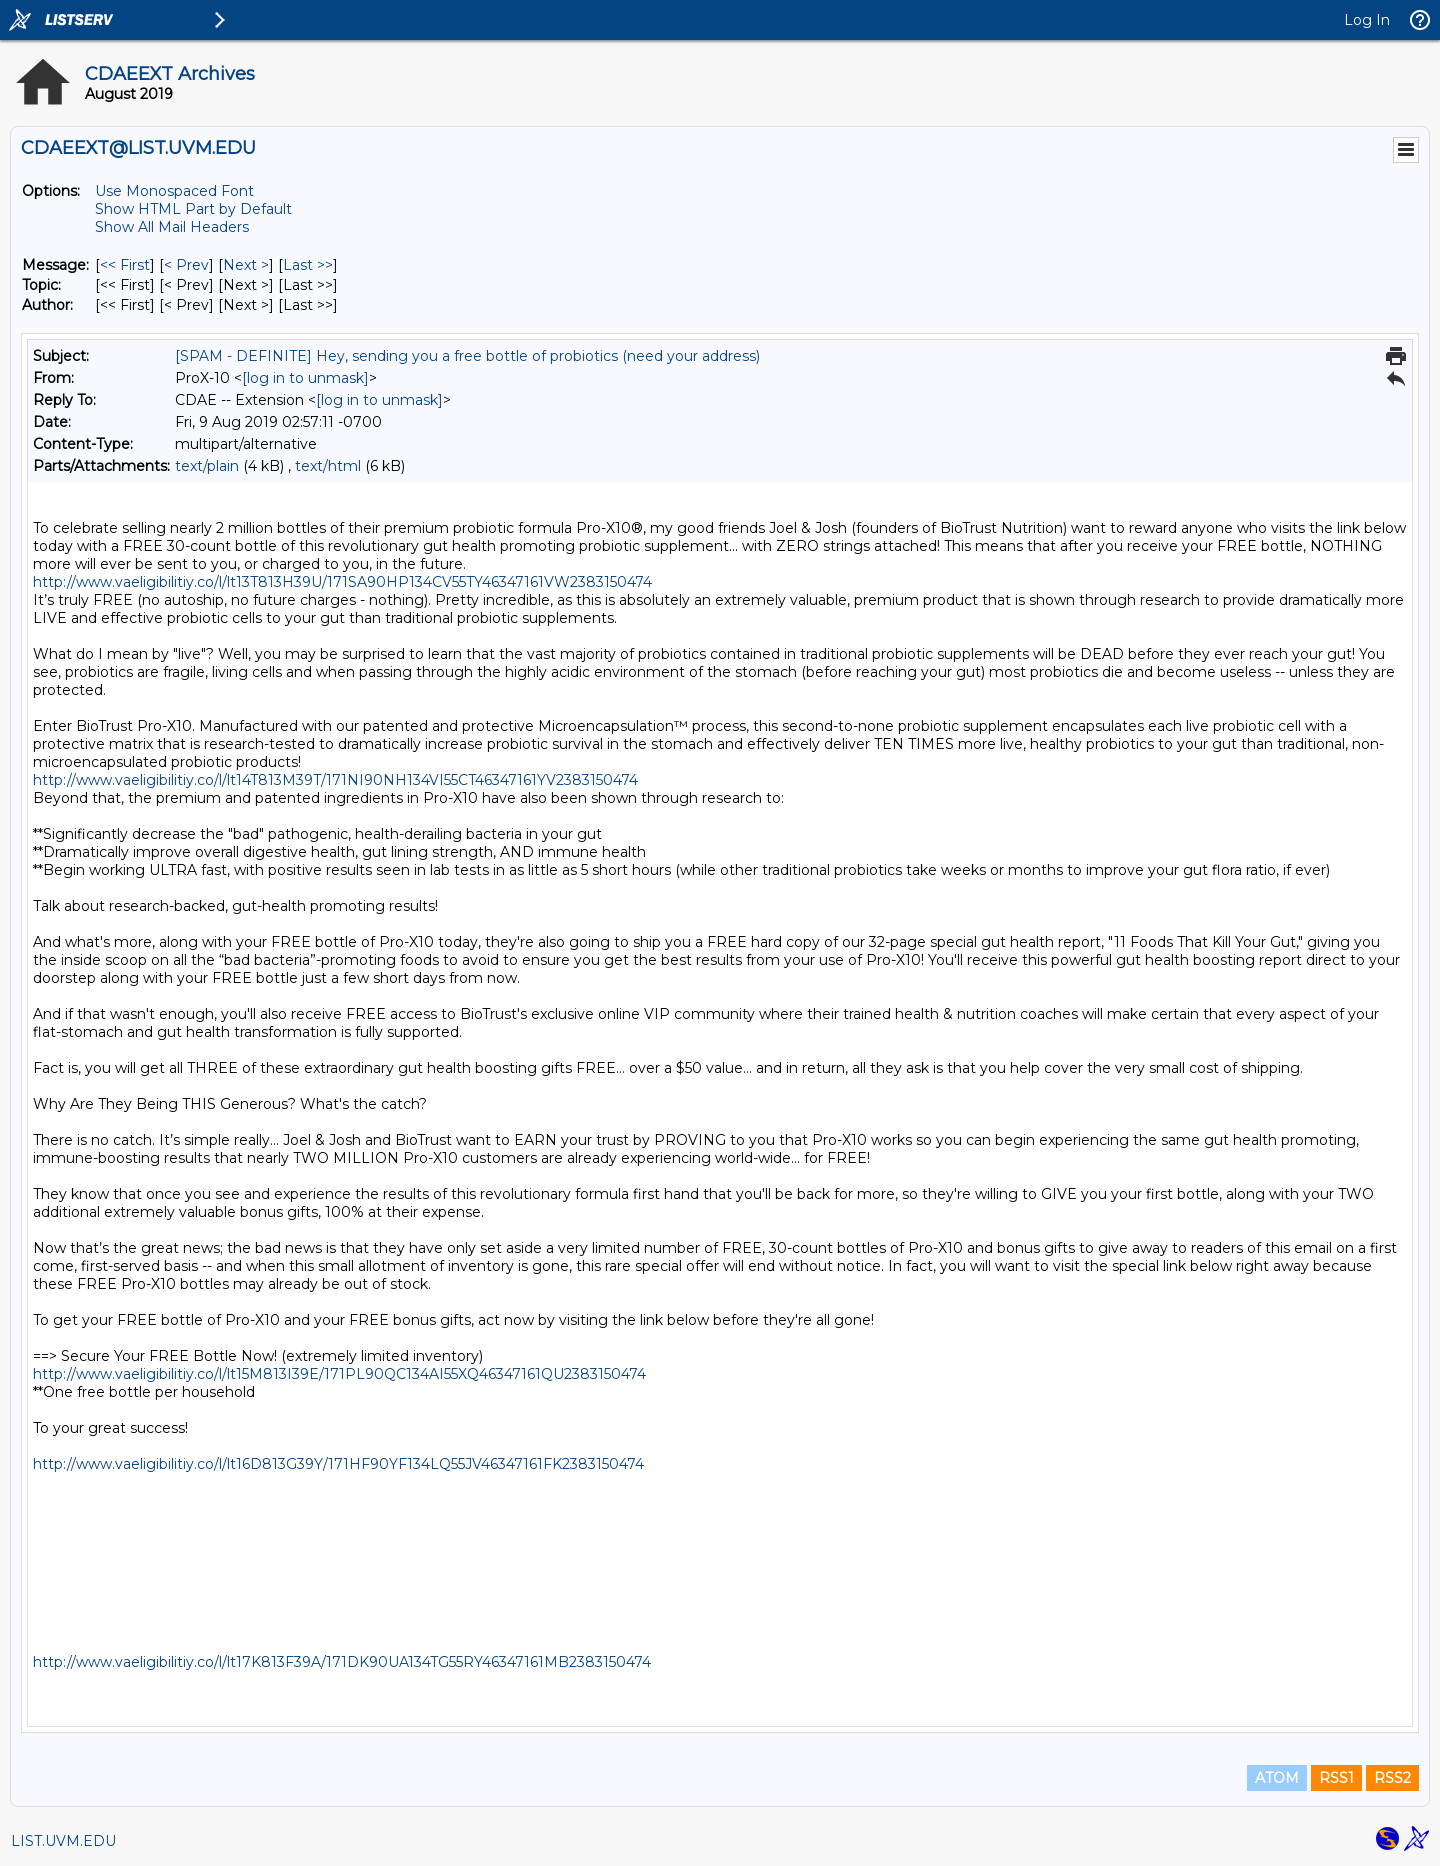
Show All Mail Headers (172, 227)
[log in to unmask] (305, 378)
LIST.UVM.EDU (63, 1841)
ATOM (1277, 1778)
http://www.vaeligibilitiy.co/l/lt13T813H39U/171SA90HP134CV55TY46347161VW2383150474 (342, 582)
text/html (328, 466)
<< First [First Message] (125, 265)
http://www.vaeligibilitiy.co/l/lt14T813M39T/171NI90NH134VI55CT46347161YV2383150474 (335, 780)
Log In (1367, 20)
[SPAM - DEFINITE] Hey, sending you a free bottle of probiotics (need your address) (467, 356)
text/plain (207, 466)
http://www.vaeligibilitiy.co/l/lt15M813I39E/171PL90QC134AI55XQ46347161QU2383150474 (339, 1374)
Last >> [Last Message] (308, 265)
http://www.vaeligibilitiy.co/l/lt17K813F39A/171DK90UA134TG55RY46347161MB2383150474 (342, 1662)
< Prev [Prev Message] (186, 265)
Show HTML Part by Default (193, 209)
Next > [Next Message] (246, 265)
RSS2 (1392, 1778)
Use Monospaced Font (174, 191)
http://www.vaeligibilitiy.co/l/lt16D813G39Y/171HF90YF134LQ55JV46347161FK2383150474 (338, 1464)
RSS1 (1336, 1778)
